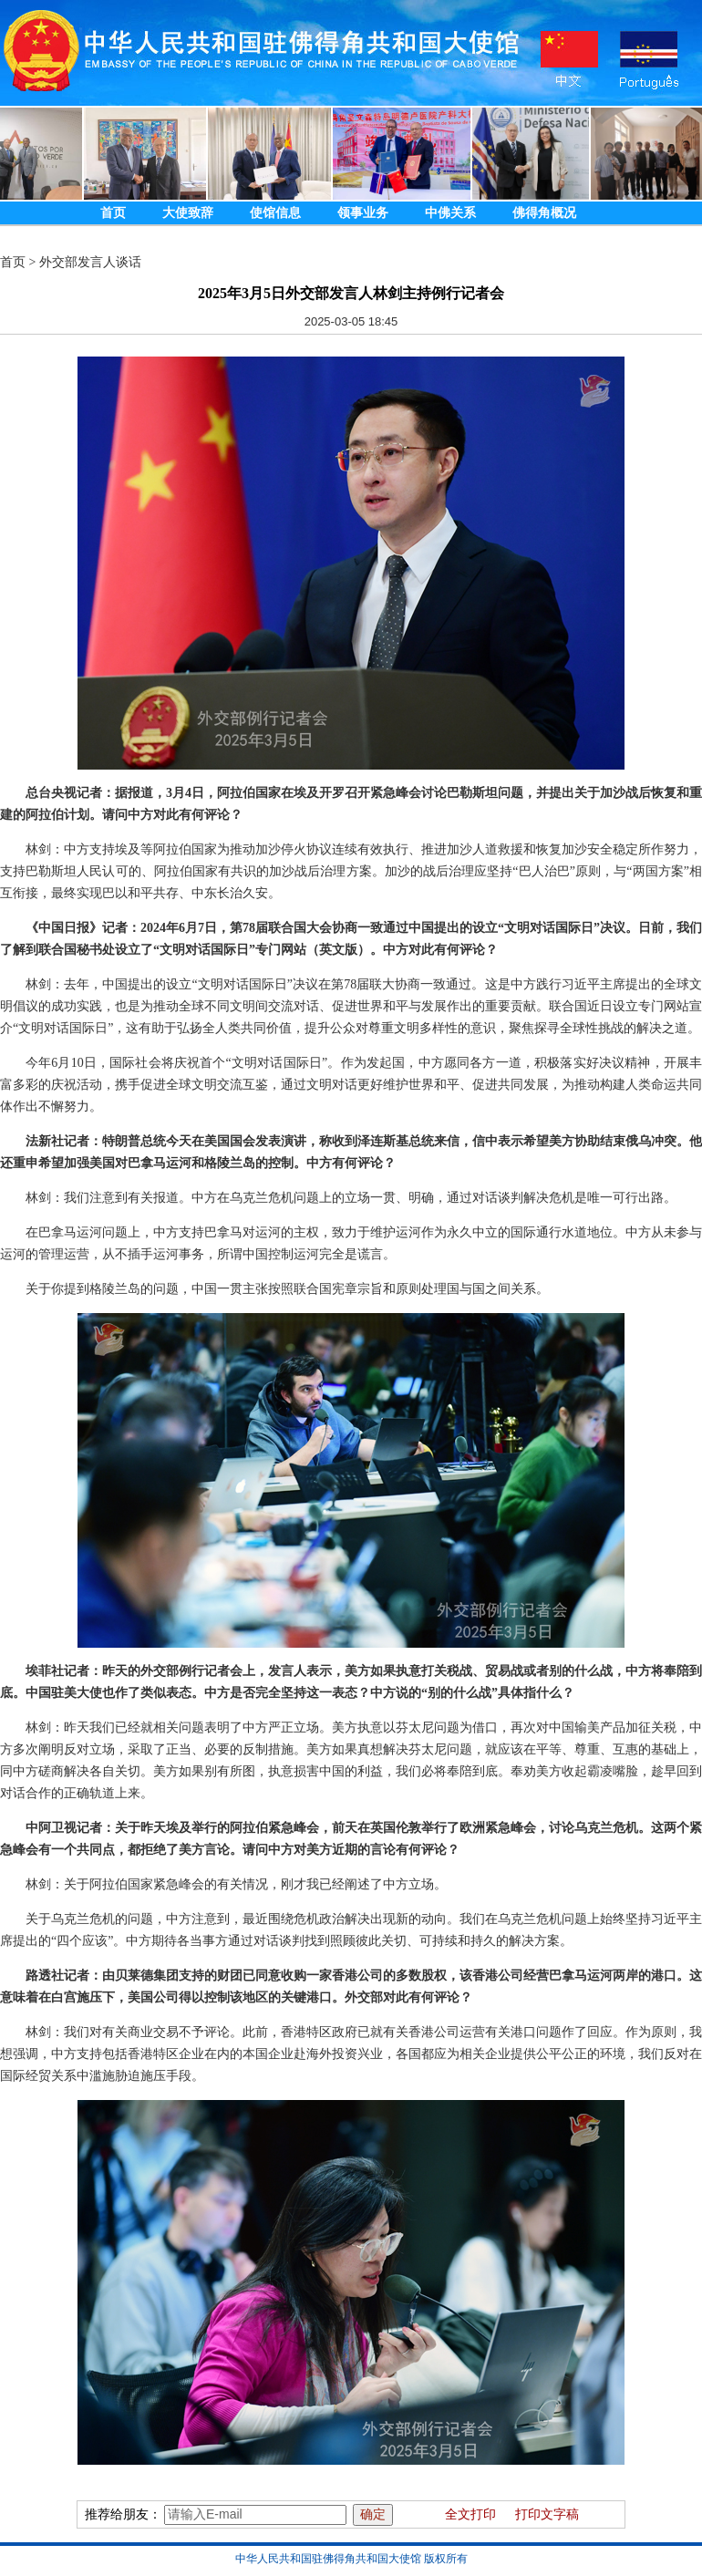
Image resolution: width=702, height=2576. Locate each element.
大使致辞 (187, 213)
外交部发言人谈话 (90, 262)
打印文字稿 (547, 2514)
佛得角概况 (544, 213)
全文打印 (470, 2514)
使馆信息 (275, 213)
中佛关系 (450, 213)
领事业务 (362, 213)
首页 (113, 213)
